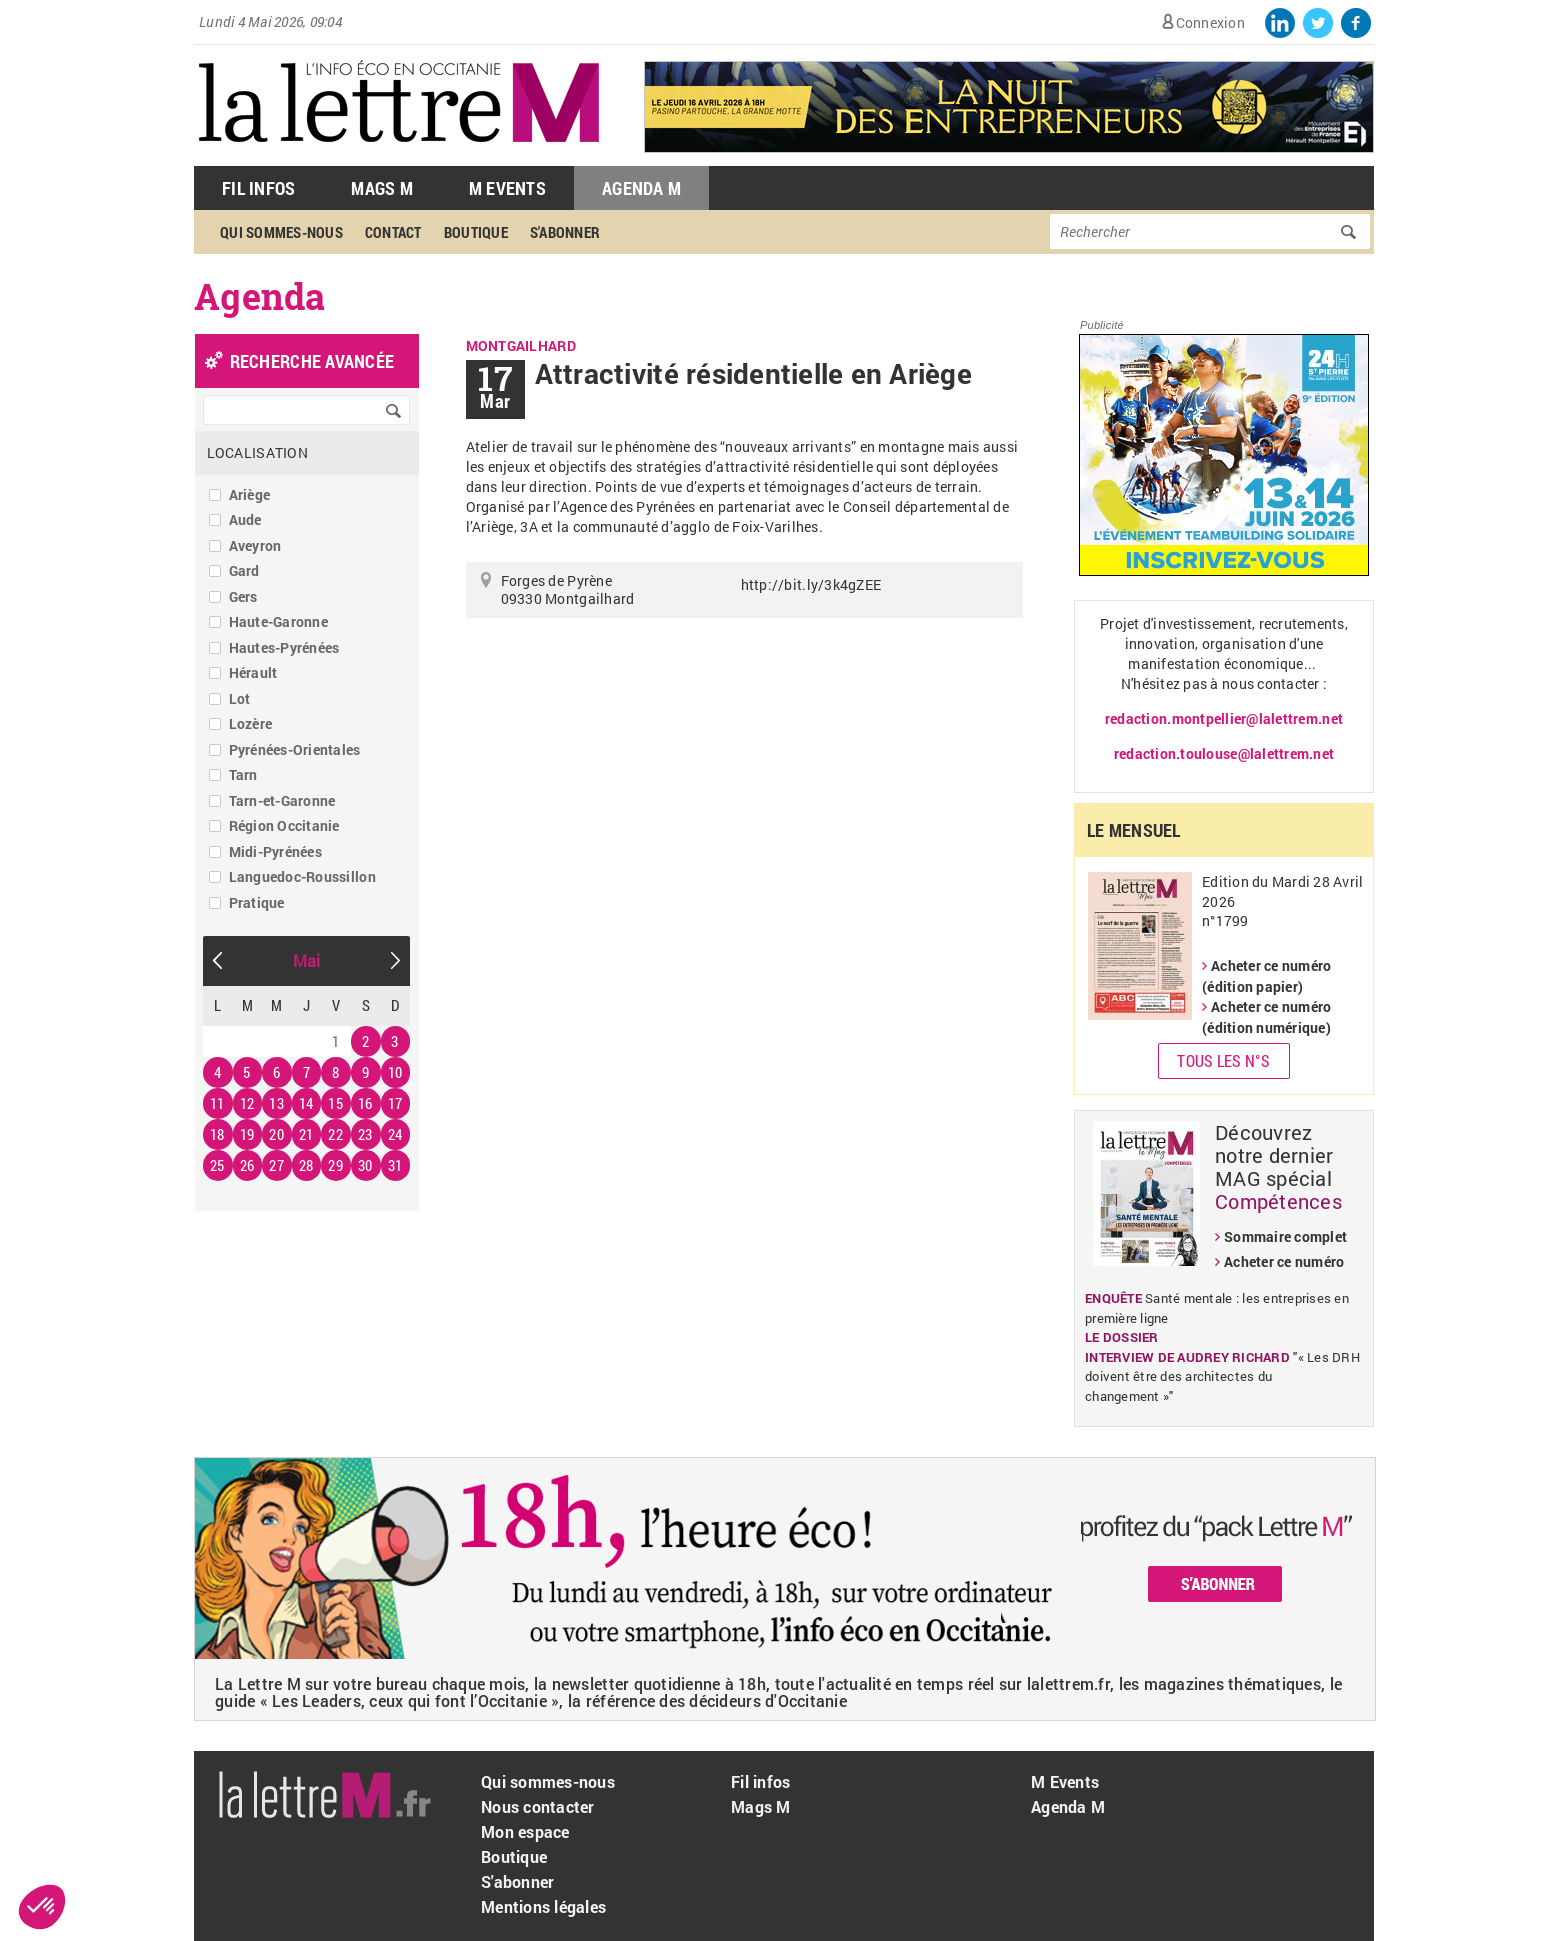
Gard (244, 570)
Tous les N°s (1223, 1060)
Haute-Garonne (278, 621)
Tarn (243, 774)
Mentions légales (543, 1906)
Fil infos (760, 1781)
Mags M (382, 188)
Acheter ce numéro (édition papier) (1266, 976)
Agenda (260, 296)
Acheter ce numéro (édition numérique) (1266, 1017)
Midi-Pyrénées (275, 851)
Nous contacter (538, 1806)
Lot (240, 698)
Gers (243, 596)
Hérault (253, 672)
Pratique (257, 902)
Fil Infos (258, 188)
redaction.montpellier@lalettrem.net (1224, 718)
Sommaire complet (1285, 1236)
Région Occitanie (284, 825)
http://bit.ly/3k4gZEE (811, 584)
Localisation (257, 452)
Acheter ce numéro (1284, 1261)
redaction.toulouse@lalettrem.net (1224, 753)
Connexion (1210, 22)
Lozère (251, 723)
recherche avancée (312, 361)
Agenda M (641, 188)
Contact (393, 232)
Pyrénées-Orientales (295, 749)
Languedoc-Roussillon (302, 876)
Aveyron (255, 545)
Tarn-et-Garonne (282, 800)
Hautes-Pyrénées (284, 647)
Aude (245, 519)
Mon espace (525, 1831)
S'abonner (565, 232)
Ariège (250, 494)
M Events (507, 188)
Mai (307, 960)
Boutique (476, 232)
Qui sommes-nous (281, 232)
